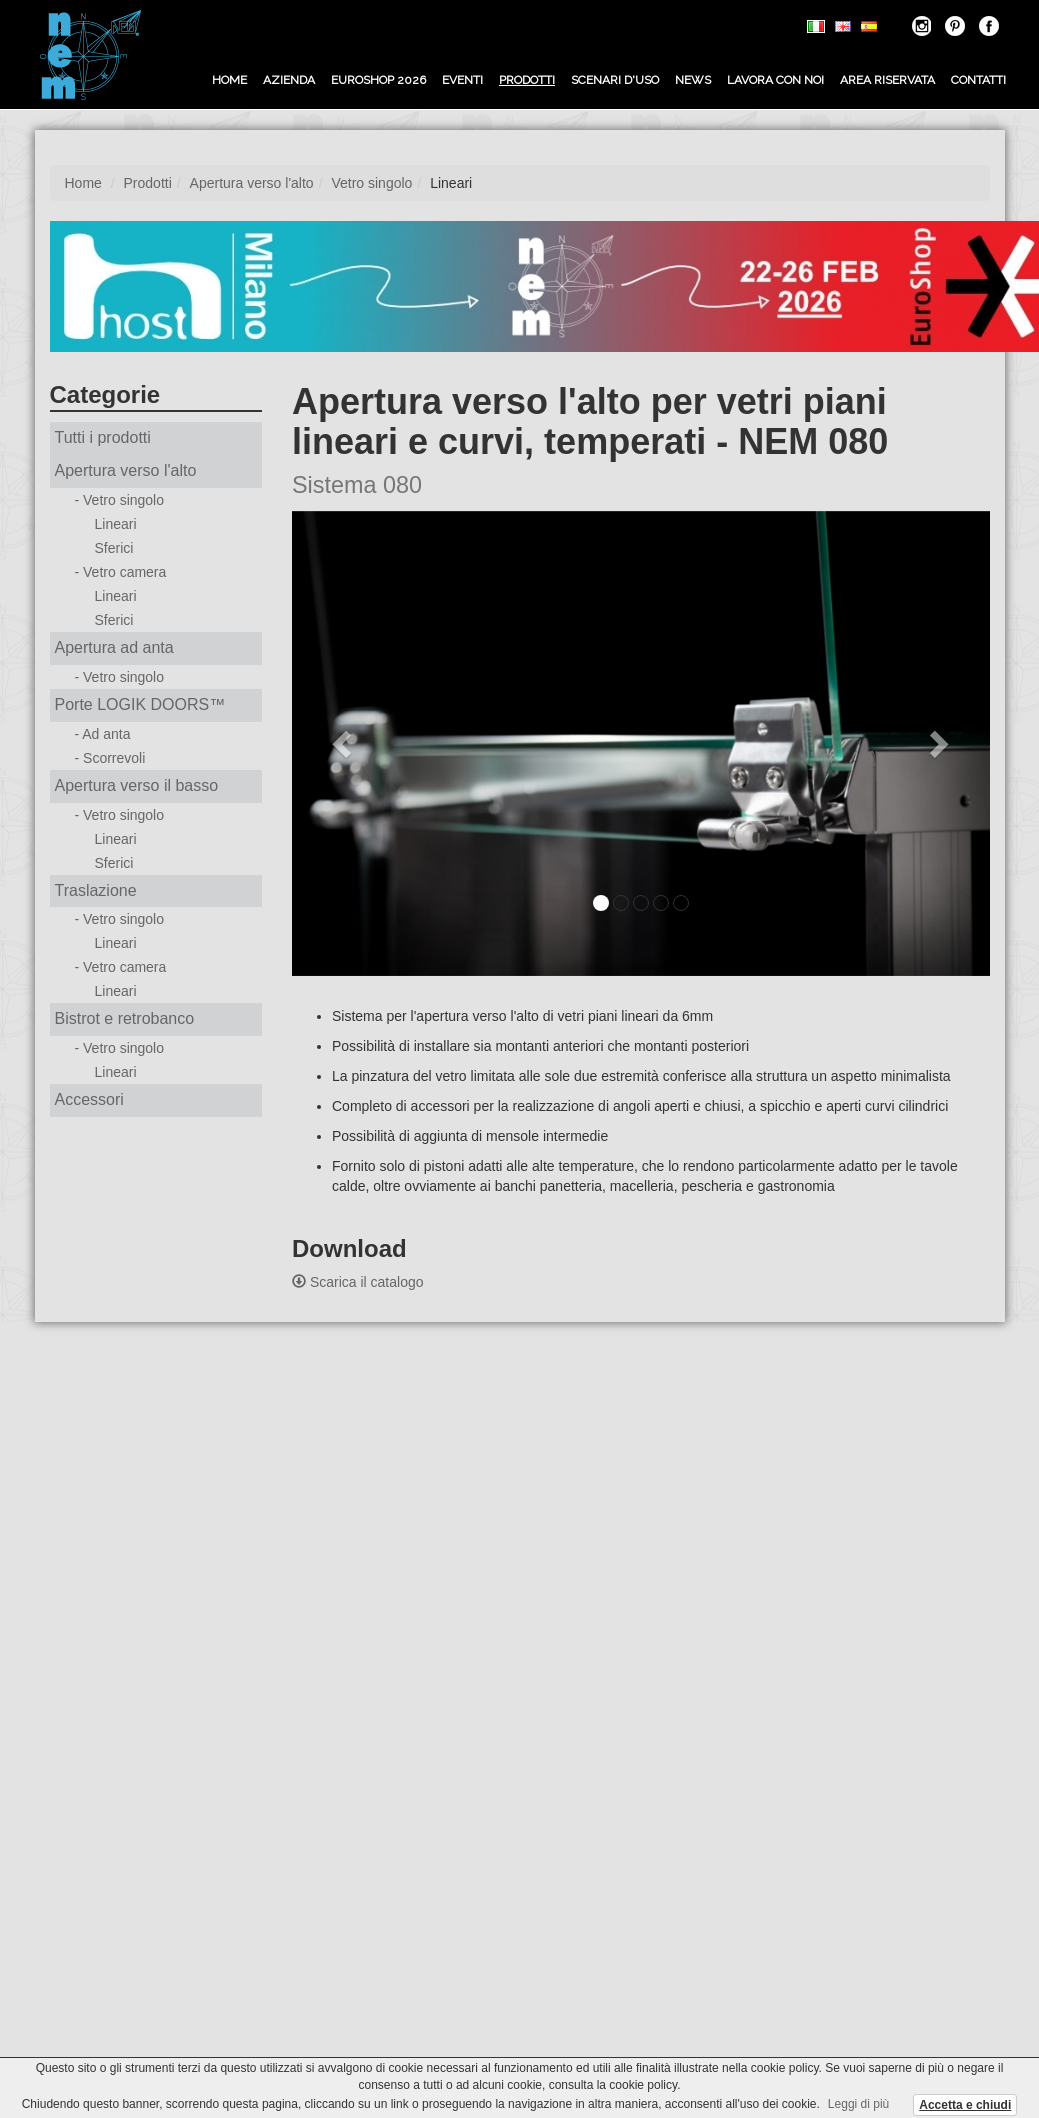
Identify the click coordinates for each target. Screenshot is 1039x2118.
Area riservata (887, 80)
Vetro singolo (371, 183)
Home (229, 80)
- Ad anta (103, 734)
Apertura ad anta (114, 647)
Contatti (978, 80)
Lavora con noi (775, 80)
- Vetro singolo (120, 500)
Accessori (89, 1099)
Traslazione (96, 890)
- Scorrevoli (110, 758)
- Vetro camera (121, 572)
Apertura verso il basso (137, 785)
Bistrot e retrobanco (125, 1018)
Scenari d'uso (615, 80)
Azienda (289, 80)
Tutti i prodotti (103, 437)
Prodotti (527, 80)
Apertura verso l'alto (252, 183)
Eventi (462, 80)
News (693, 80)
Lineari (116, 524)
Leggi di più (858, 2104)
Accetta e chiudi (965, 2105)
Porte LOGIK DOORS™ (140, 704)
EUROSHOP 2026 (378, 80)
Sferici (114, 548)
